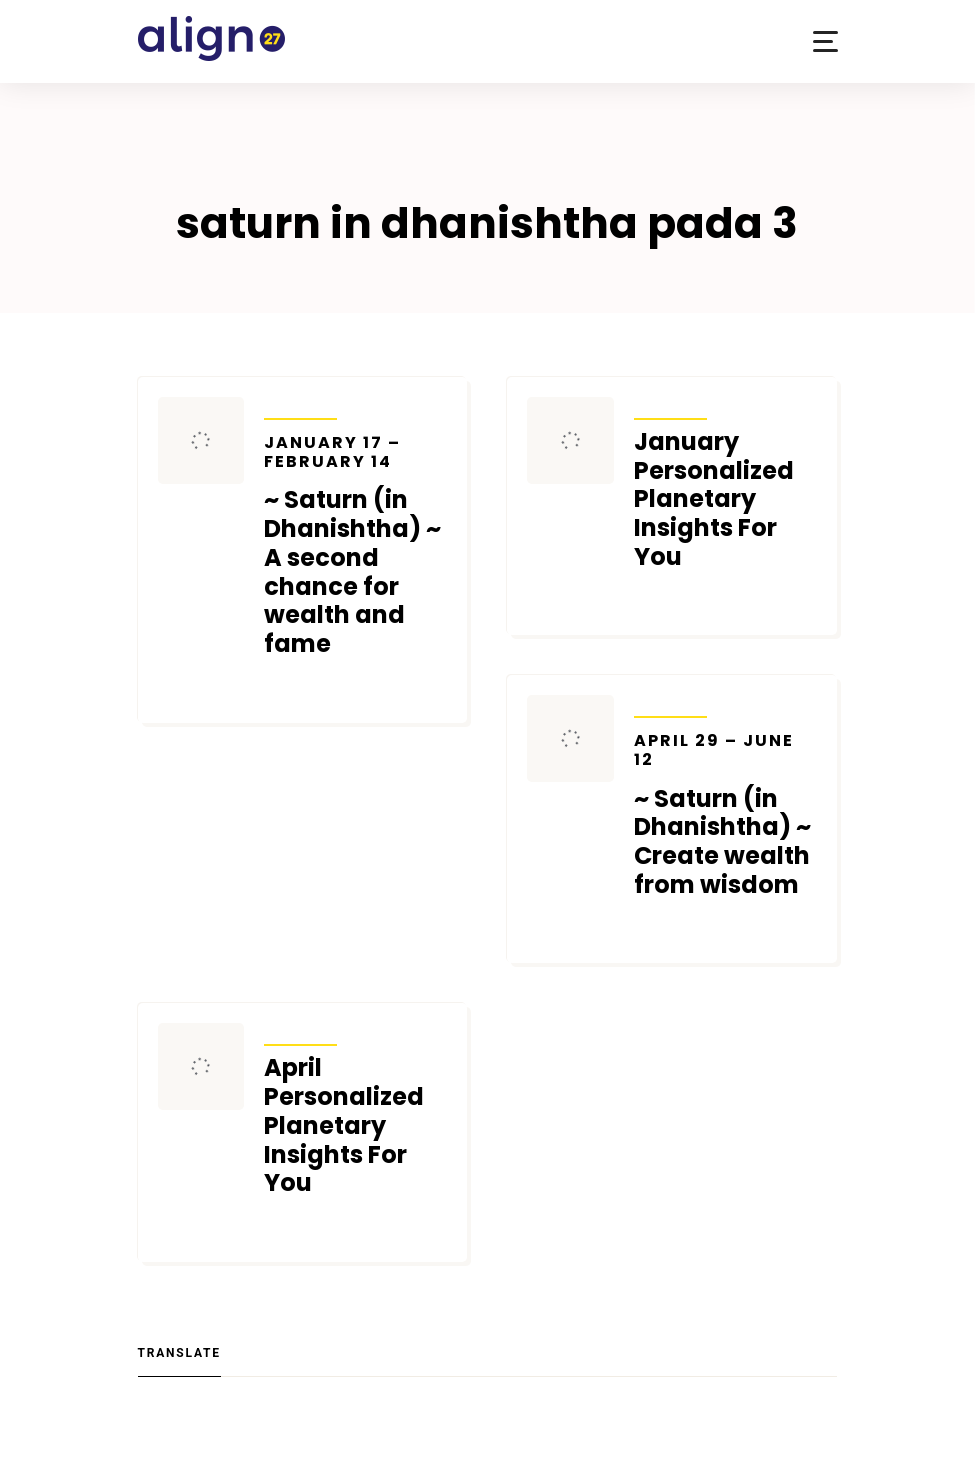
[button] (825, 41)
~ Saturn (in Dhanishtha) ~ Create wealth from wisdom (725, 815)
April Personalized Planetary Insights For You (344, 1126)
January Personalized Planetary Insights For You (714, 500)
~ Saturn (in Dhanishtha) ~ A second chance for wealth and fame (355, 546)
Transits (300, 406)
